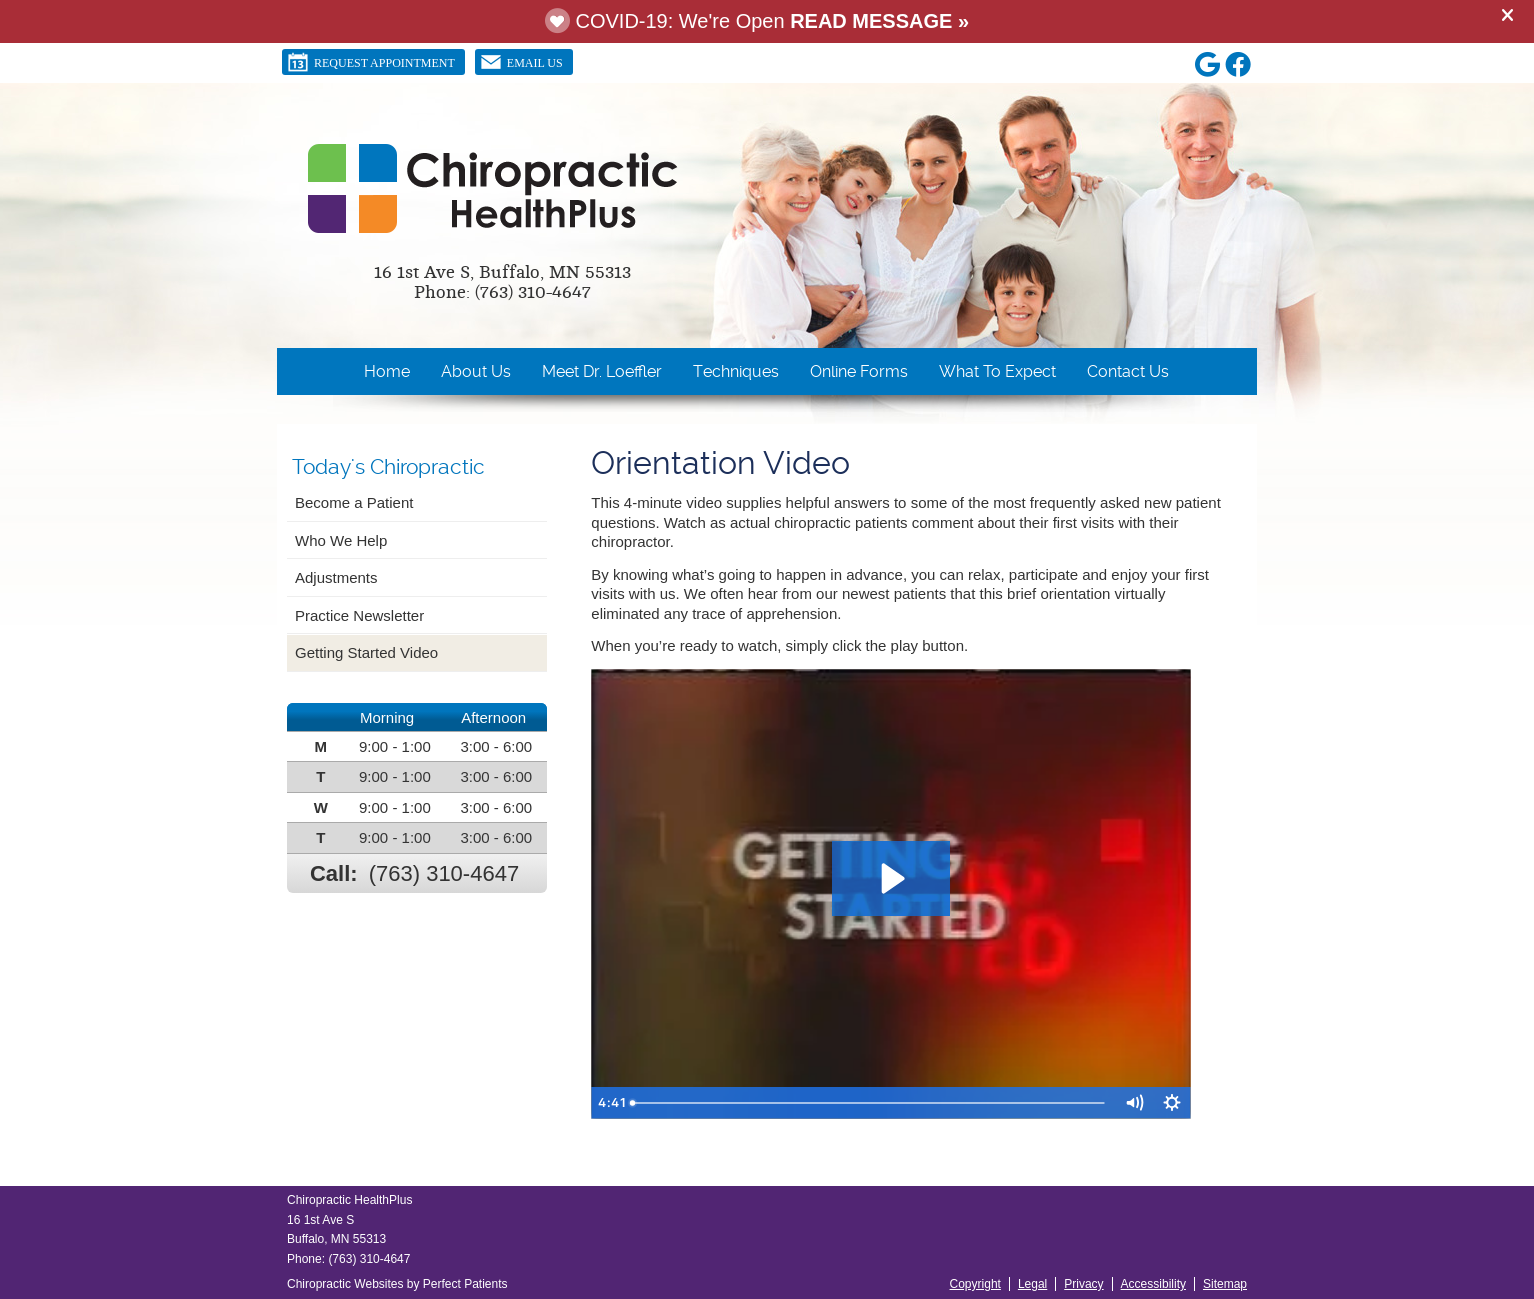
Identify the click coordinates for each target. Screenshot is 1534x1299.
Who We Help (341, 540)
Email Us (521, 62)
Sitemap (1225, 1284)
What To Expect (997, 371)
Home (387, 371)
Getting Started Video (366, 652)
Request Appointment (371, 62)
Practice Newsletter (359, 615)
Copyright (975, 1284)
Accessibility (1153, 1284)
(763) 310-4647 (444, 873)
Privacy (1083, 1284)
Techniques (736, 371)
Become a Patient (354, 502)
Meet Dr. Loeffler (602, 371)
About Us (476, 371)
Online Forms (859, 371)
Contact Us (1128, 371)
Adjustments (336, 577)
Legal (1032, 1284)
